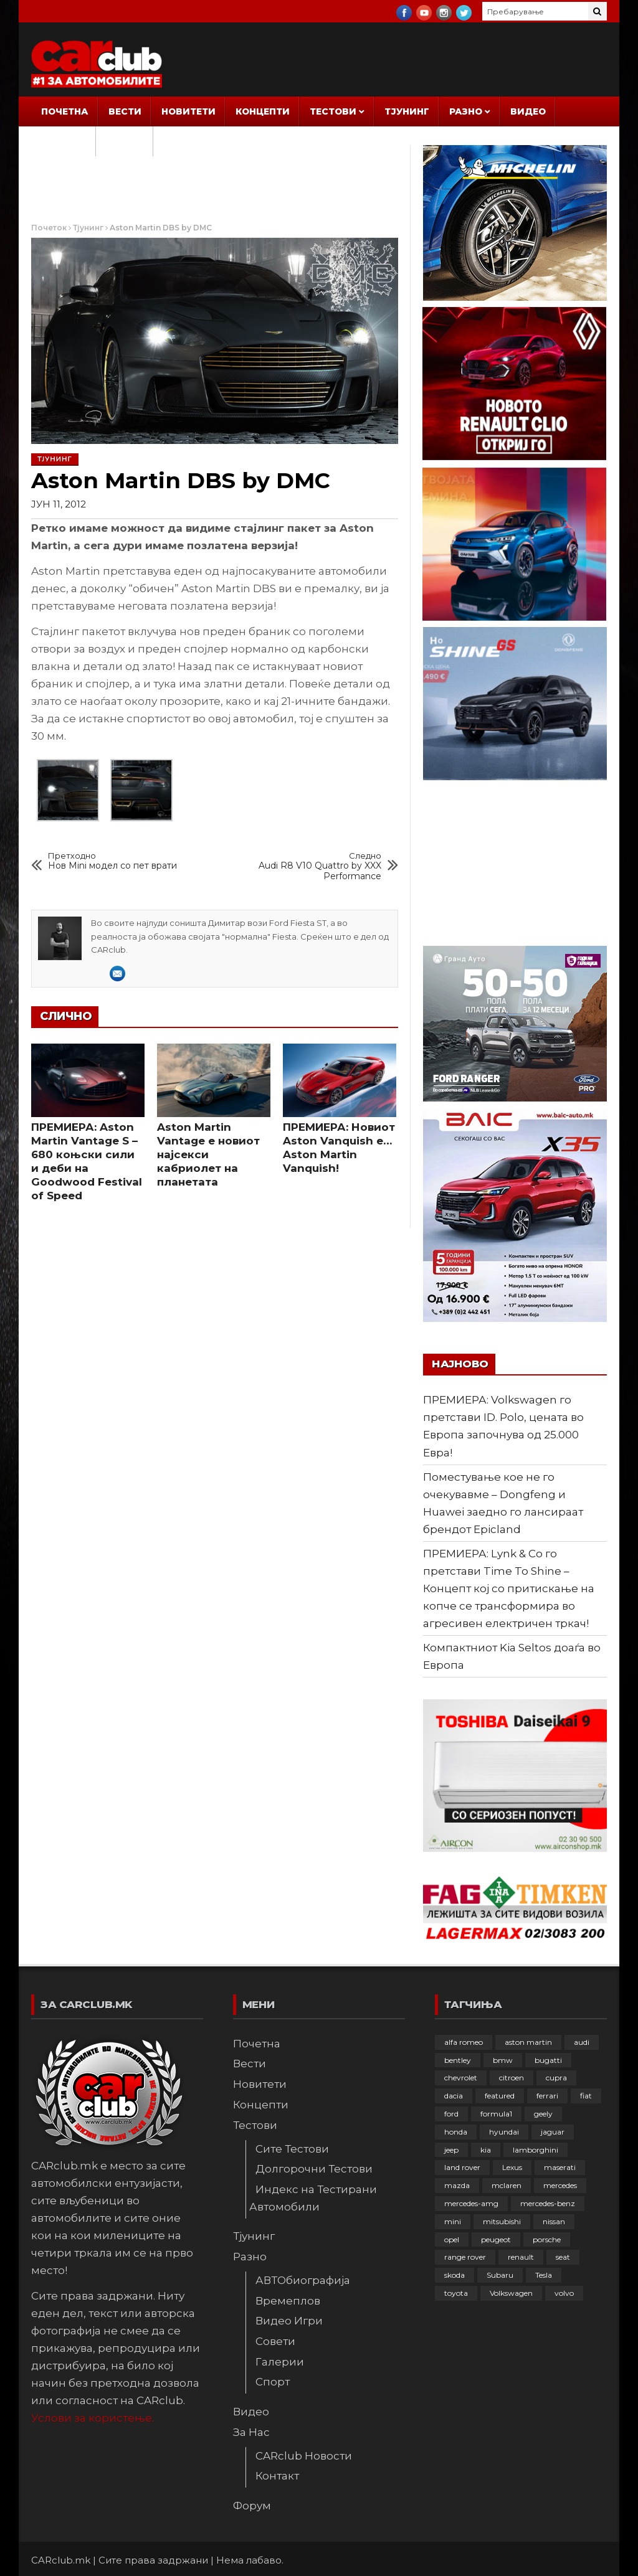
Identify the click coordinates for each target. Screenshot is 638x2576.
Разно (465, 111)
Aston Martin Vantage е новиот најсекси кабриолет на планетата (208, 1154)
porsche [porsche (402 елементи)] (547, 2239)
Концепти (263, 111)
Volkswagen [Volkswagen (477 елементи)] (511, 2293)
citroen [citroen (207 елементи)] (511, 2077)
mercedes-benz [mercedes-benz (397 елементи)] (547, 2203)
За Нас (59, 141)
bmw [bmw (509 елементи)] (503, 2060)
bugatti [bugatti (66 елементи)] (548, 2060)
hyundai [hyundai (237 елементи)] (504, 2131)
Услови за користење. (92, 2418)
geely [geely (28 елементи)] (543, 2113)
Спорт (272, 2381)
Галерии (279, 2362)
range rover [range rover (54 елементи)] (465, 2257)
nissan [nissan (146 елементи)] (554, 2221)
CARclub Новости (303, 2456)
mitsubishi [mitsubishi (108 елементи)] (502, 2221)
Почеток (49, 227)
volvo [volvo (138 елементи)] (564, 2293)
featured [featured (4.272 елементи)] (500, 2095)
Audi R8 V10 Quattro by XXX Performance (311, 866)
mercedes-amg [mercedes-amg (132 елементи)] (471, 2203)
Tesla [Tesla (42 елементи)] (543, 2275)
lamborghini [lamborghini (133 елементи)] (535, 2149)
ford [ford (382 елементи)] (451, 2113)
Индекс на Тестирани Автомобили (313, 2198)
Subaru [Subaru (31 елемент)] (500, 2275)
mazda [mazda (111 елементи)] (457, 2185)
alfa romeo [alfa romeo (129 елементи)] (463, 2042)
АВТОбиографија (302, 2280)
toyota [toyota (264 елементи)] (456, 2293)
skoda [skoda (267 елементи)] (454, 2275)
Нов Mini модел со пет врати (112, 861)
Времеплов (287, 2301)
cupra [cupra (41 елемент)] (556, 2077)
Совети (275, 2341)
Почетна (64, 111)
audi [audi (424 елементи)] (581, 2042)
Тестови (333, 111)
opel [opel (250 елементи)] (451, 2239)
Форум (124, 141)
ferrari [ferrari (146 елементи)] (547, 2095)
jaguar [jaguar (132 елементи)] (552, 2131)
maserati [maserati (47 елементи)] (560, 2167)
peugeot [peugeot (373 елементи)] (496, 2239)
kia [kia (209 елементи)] (485, 2149)
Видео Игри (289, 2320)
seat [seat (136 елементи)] (563, 2257)
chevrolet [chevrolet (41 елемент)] (460, 2077)
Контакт (277, 2476)
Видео (528, 111)
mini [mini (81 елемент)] (452, 2221)
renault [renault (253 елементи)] (521, 2257)
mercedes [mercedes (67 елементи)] (560, 2185)
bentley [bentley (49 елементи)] (457, 2060)
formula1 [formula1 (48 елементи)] (496, 2113)
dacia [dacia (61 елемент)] (453, 2095)
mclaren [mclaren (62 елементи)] (506, 2185)
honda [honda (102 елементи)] (455, 2131)
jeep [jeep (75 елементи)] (451, 2149)
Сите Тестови (292, 2149)
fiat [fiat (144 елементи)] (586, 2095)
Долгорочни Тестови (314, 2169)
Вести (124, 111)
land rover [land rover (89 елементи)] (462, 2167)
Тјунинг (406, 111)
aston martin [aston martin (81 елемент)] (528, 2042)
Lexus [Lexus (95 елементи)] (512, 2167)
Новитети (188, 111)
